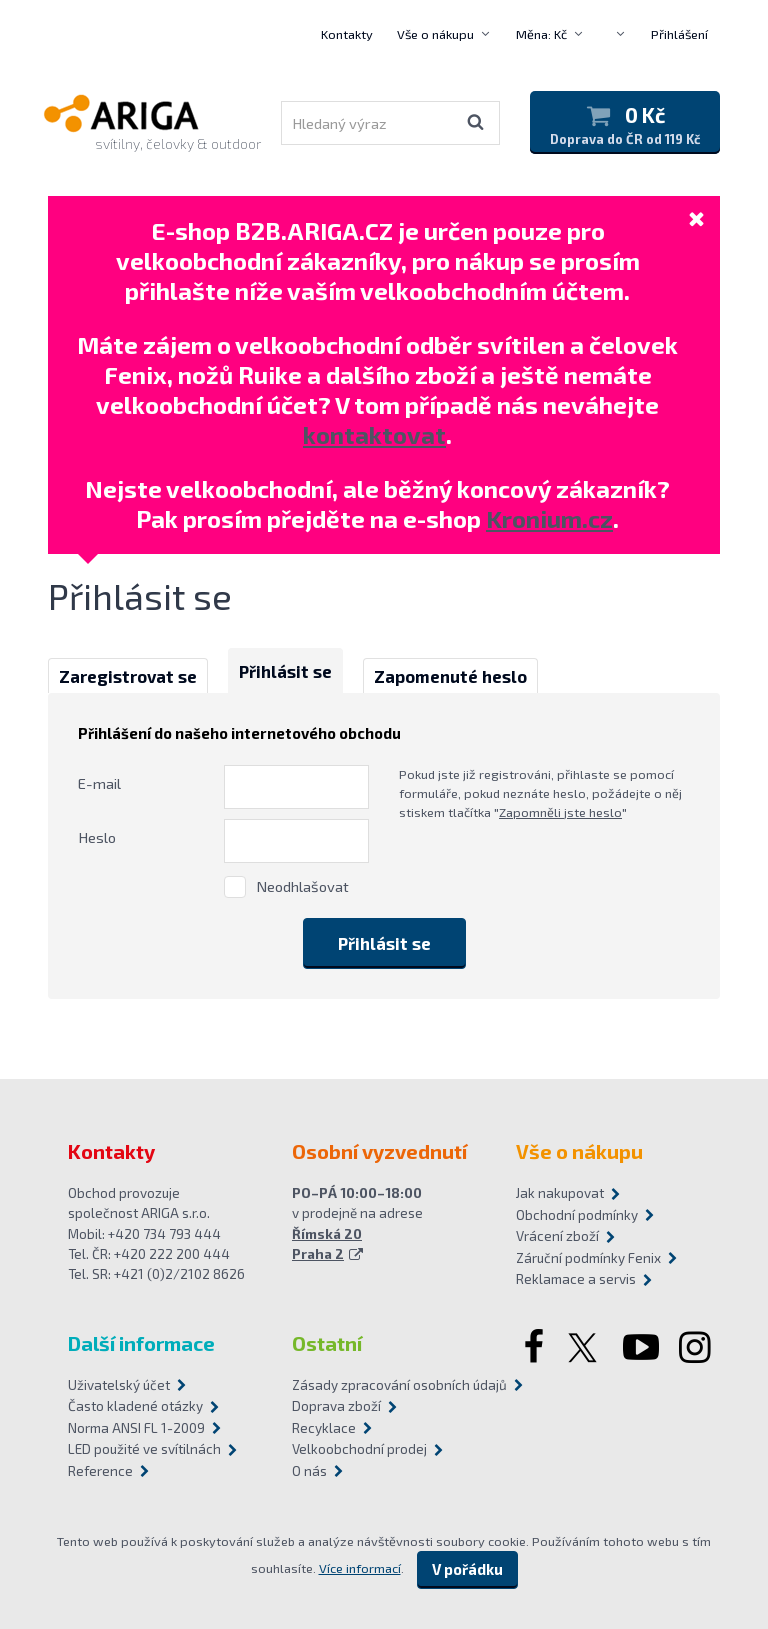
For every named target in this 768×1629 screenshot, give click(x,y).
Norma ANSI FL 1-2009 (136, 1428)
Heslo (97, 837)
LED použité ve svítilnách (144, 1449)
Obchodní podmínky (577, 1215)
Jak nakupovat (560, 1193)
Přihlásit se (285, 671)
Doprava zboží (336, 1406)
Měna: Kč (541, 34)
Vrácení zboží (557, 1236)
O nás (309, 1471)
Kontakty (347, 34)
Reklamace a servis (576, 1279)
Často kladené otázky (135, 1406)
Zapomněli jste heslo (560, 812)
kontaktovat (374, 434)
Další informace (141, 1343)
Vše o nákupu (435, 34)
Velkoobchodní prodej (359, 1449)
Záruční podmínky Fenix (588, 1258)
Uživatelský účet (119, 1385)
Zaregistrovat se (128, 676)
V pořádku (467, 1569)
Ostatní (327, 1343)
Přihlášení (679, 34)
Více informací (360, 1568)
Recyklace (324, 1428)
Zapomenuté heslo (450, 676)
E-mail (99, 783)
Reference (100, 1471)
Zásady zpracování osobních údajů (384, 1385)
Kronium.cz (549, 518)
